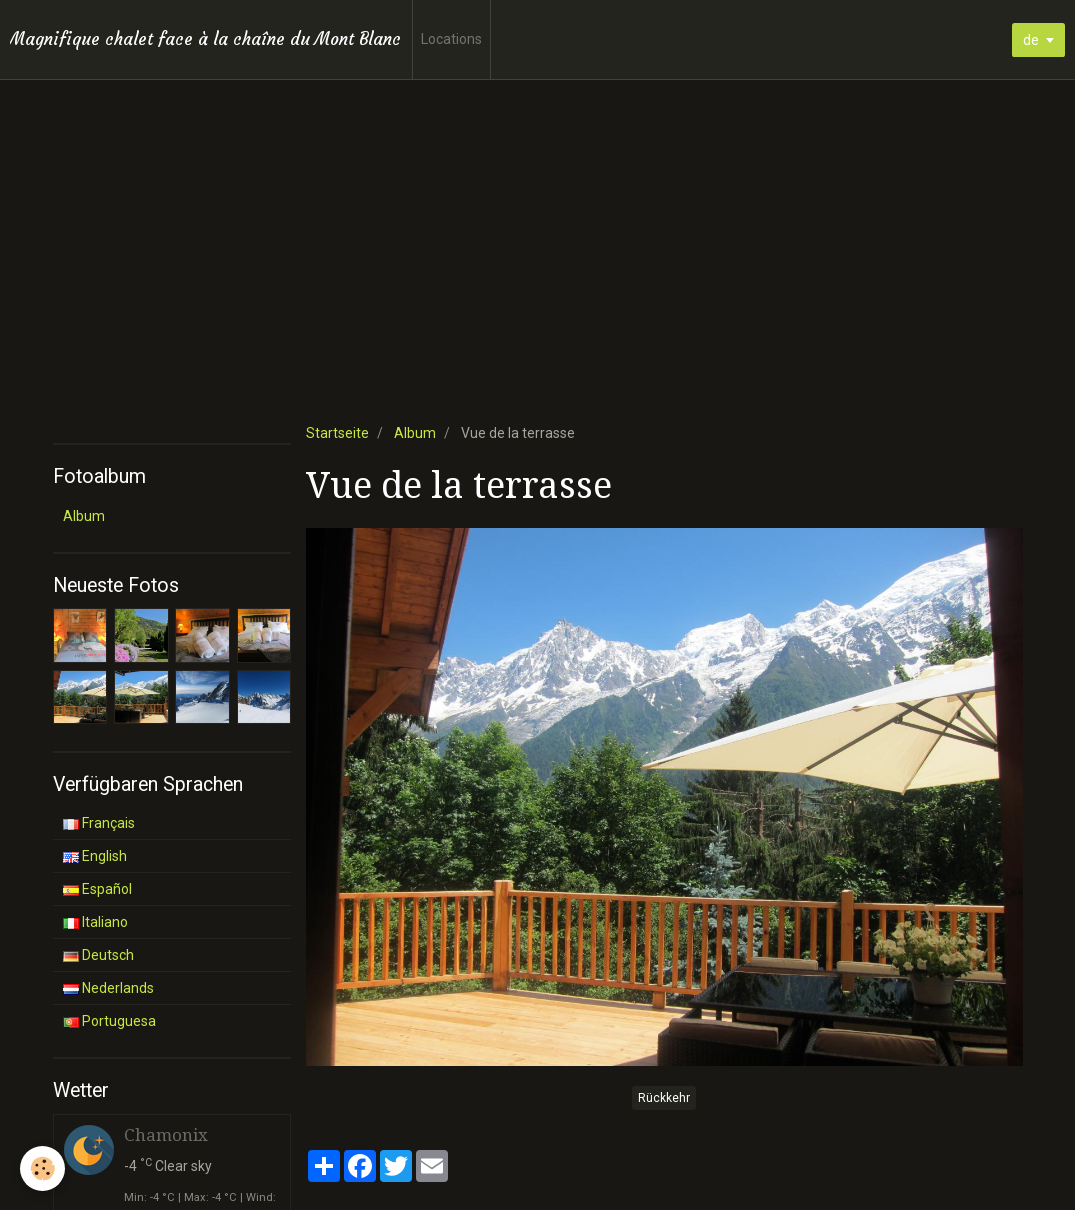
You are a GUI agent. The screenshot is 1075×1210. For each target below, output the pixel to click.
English (95, 856)
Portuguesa (109, 1021)
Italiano (95, 922)
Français (99, 823)
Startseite (337, 433)
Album (415, 433)
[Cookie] (42, 1168)
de (1031, 40)
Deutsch (98, 955)
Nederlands (108, 988)
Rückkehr (664, 1098)
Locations (451, 39)
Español (97, 889)
